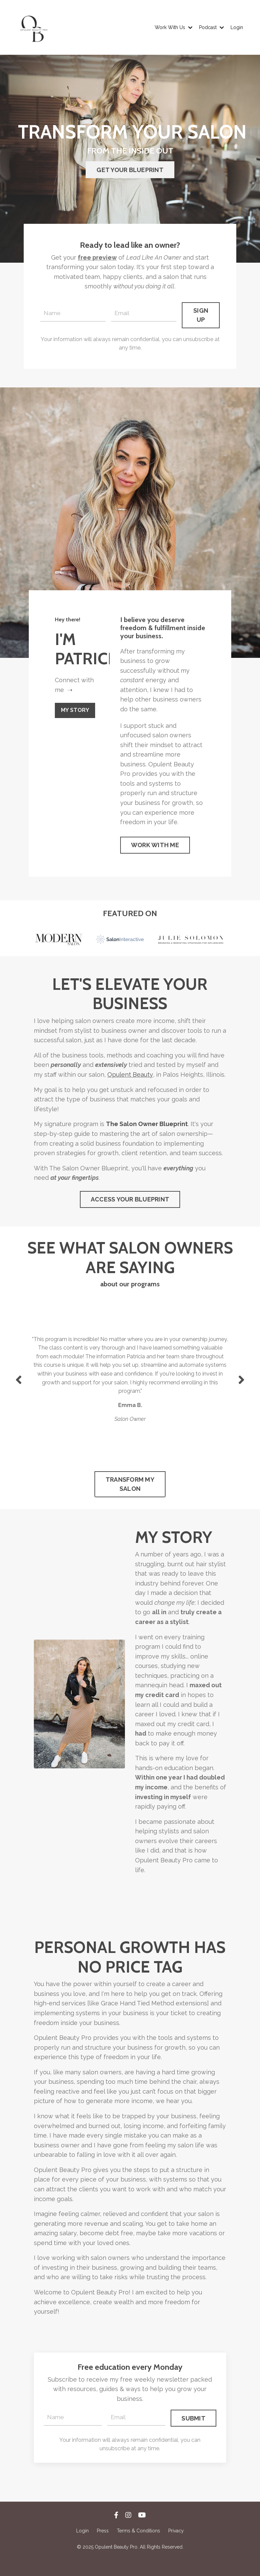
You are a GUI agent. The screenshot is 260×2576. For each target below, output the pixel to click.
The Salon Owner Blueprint (147, 1128)
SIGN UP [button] (200, 315)
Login (237, 27)
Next (241, 1387)
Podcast (211, 27)
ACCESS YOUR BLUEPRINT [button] (130, 1204)
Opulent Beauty (130, 1079)
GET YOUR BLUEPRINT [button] (130, 169)
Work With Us (173, 27)
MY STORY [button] (76, 711)
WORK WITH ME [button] (155, 848)
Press (103, 2546)
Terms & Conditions (138, 2546)
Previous (18, 1387)
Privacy (176, 2546)
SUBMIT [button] (193, 2432)
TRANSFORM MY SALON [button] (130, 1493)
